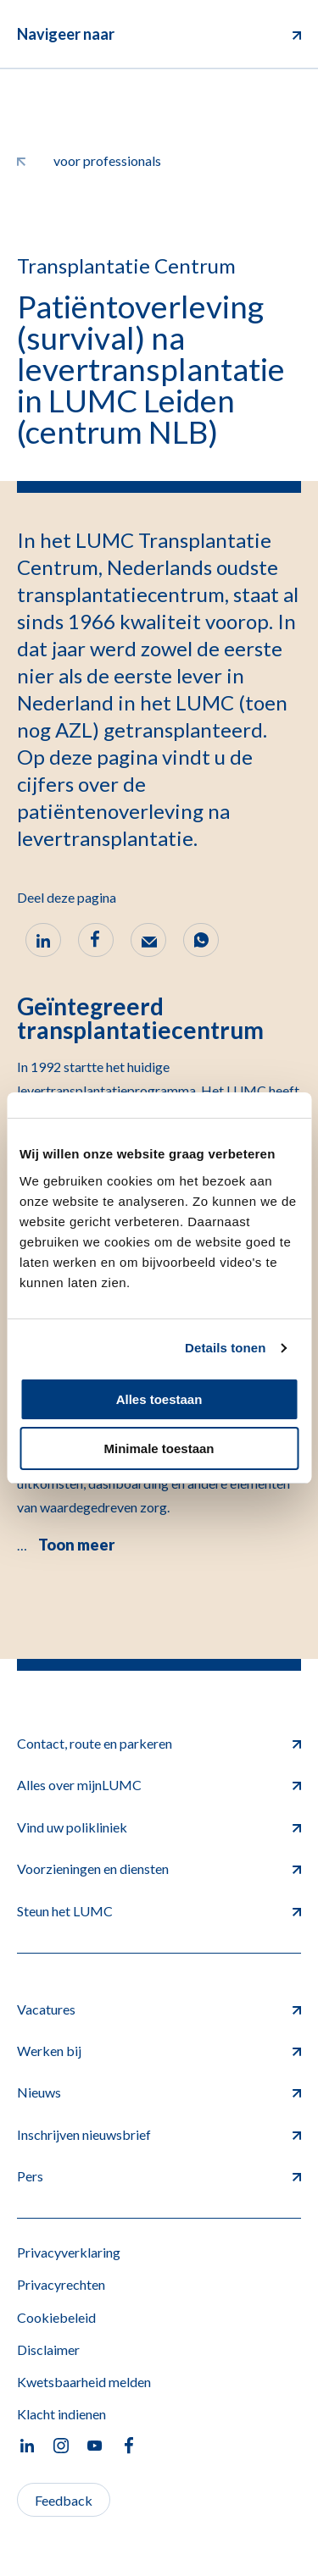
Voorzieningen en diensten (159, 1868)
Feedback (63, 2500)
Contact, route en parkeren (159, 1743)
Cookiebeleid (56, 2317)
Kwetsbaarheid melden (84, 2382)
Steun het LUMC (159, 1911)
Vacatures (159, 2009)
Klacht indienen (61, 2414)
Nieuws (159, 2092)
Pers (159, 2176)
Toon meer (76, 1544)
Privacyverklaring (68, 2252)
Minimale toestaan (158, 1448)
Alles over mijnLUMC (159, 1785)
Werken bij (159, 2051)
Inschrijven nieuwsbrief (159, 2134)
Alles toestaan (159, 1399)
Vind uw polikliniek (159, 1827)
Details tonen (225, 1348)
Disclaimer (48, 2349)
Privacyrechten (61, 2284)
